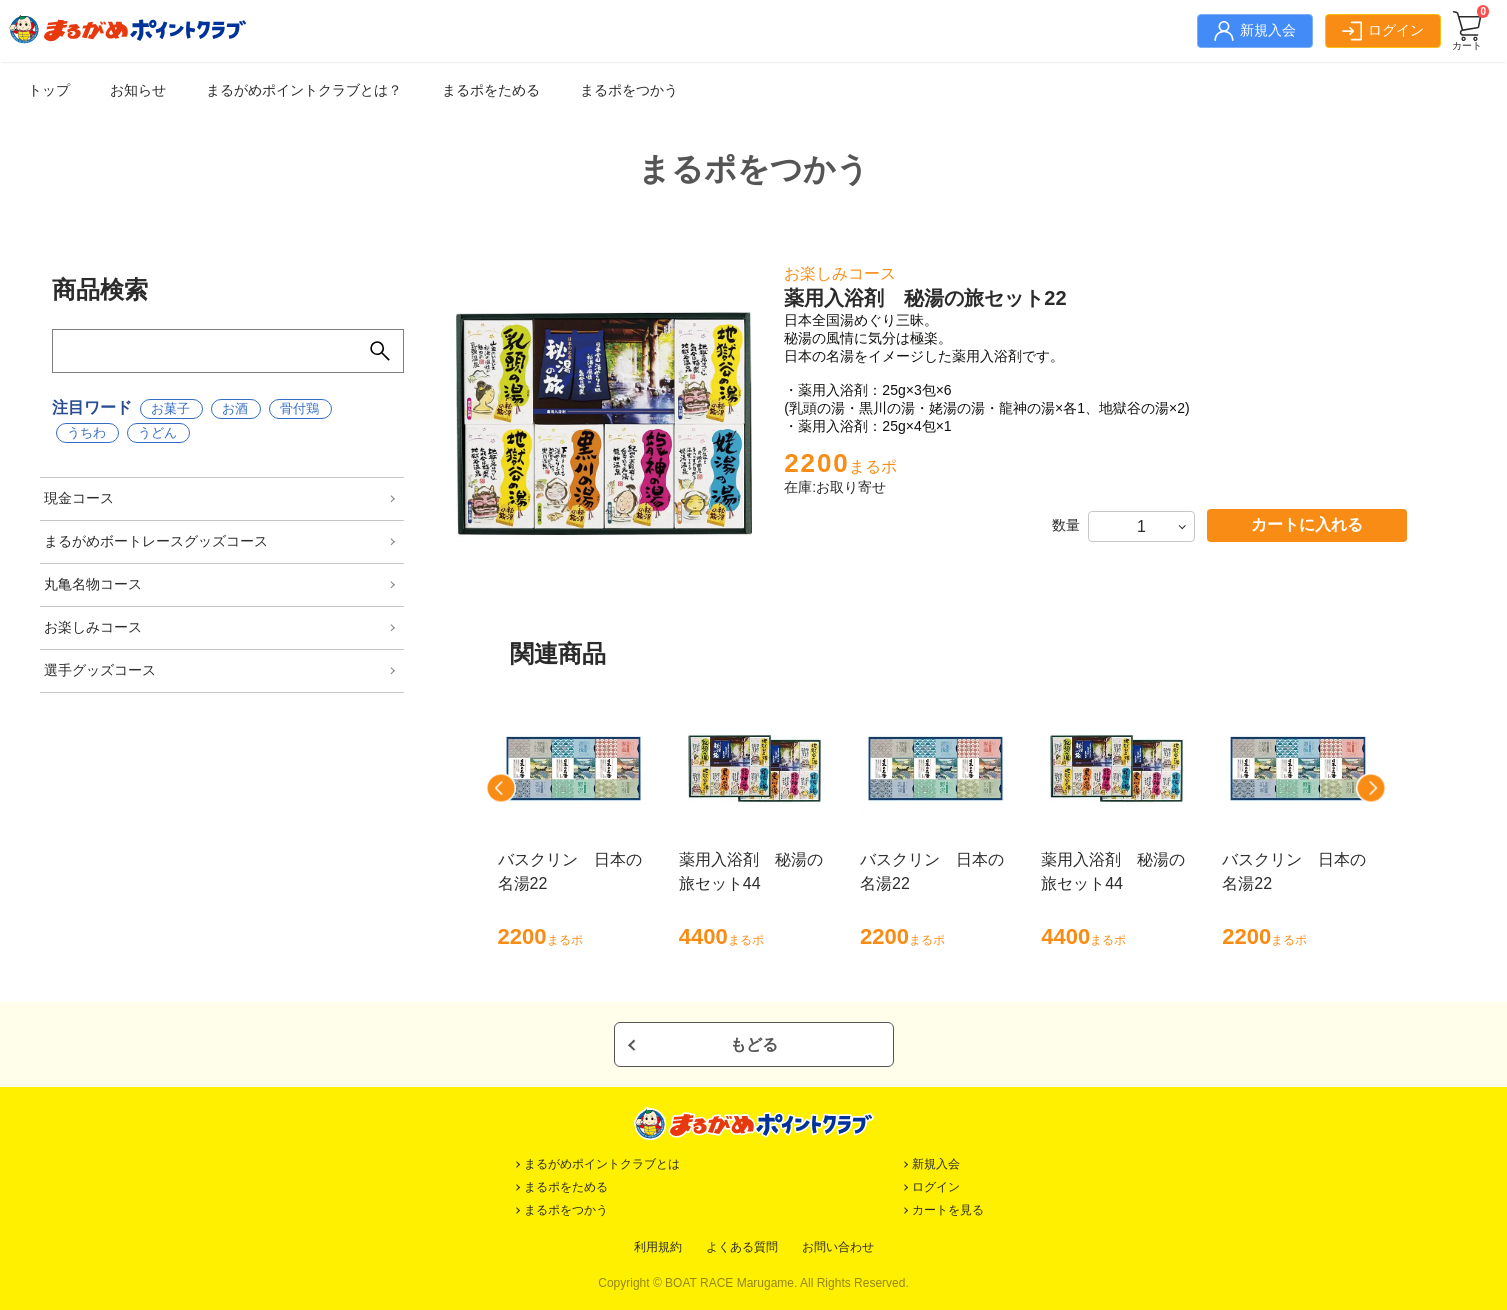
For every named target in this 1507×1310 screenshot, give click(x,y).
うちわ (86, 432)
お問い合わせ (838, 1247)
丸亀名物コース (93, 584)
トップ (49, 90)
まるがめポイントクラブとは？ (304, 90)
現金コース (79, 498)
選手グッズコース (100, 670)
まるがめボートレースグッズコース (156, 541)
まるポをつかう (629, 90)
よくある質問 (742, 1247)
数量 (1066, 525)
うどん (157, 432)
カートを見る (948, 1210)
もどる (754, 1044)
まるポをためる (491, 90)
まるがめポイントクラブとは (602, 1164)
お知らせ (138, 90)
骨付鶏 (299, 408)
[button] (501, 788)
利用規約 (658, 1247)
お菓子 (170, 408)
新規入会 (936, 1164)
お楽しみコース (93, 627)
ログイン (936, 1187)
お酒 (235, 408)
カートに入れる (1307, 524)
